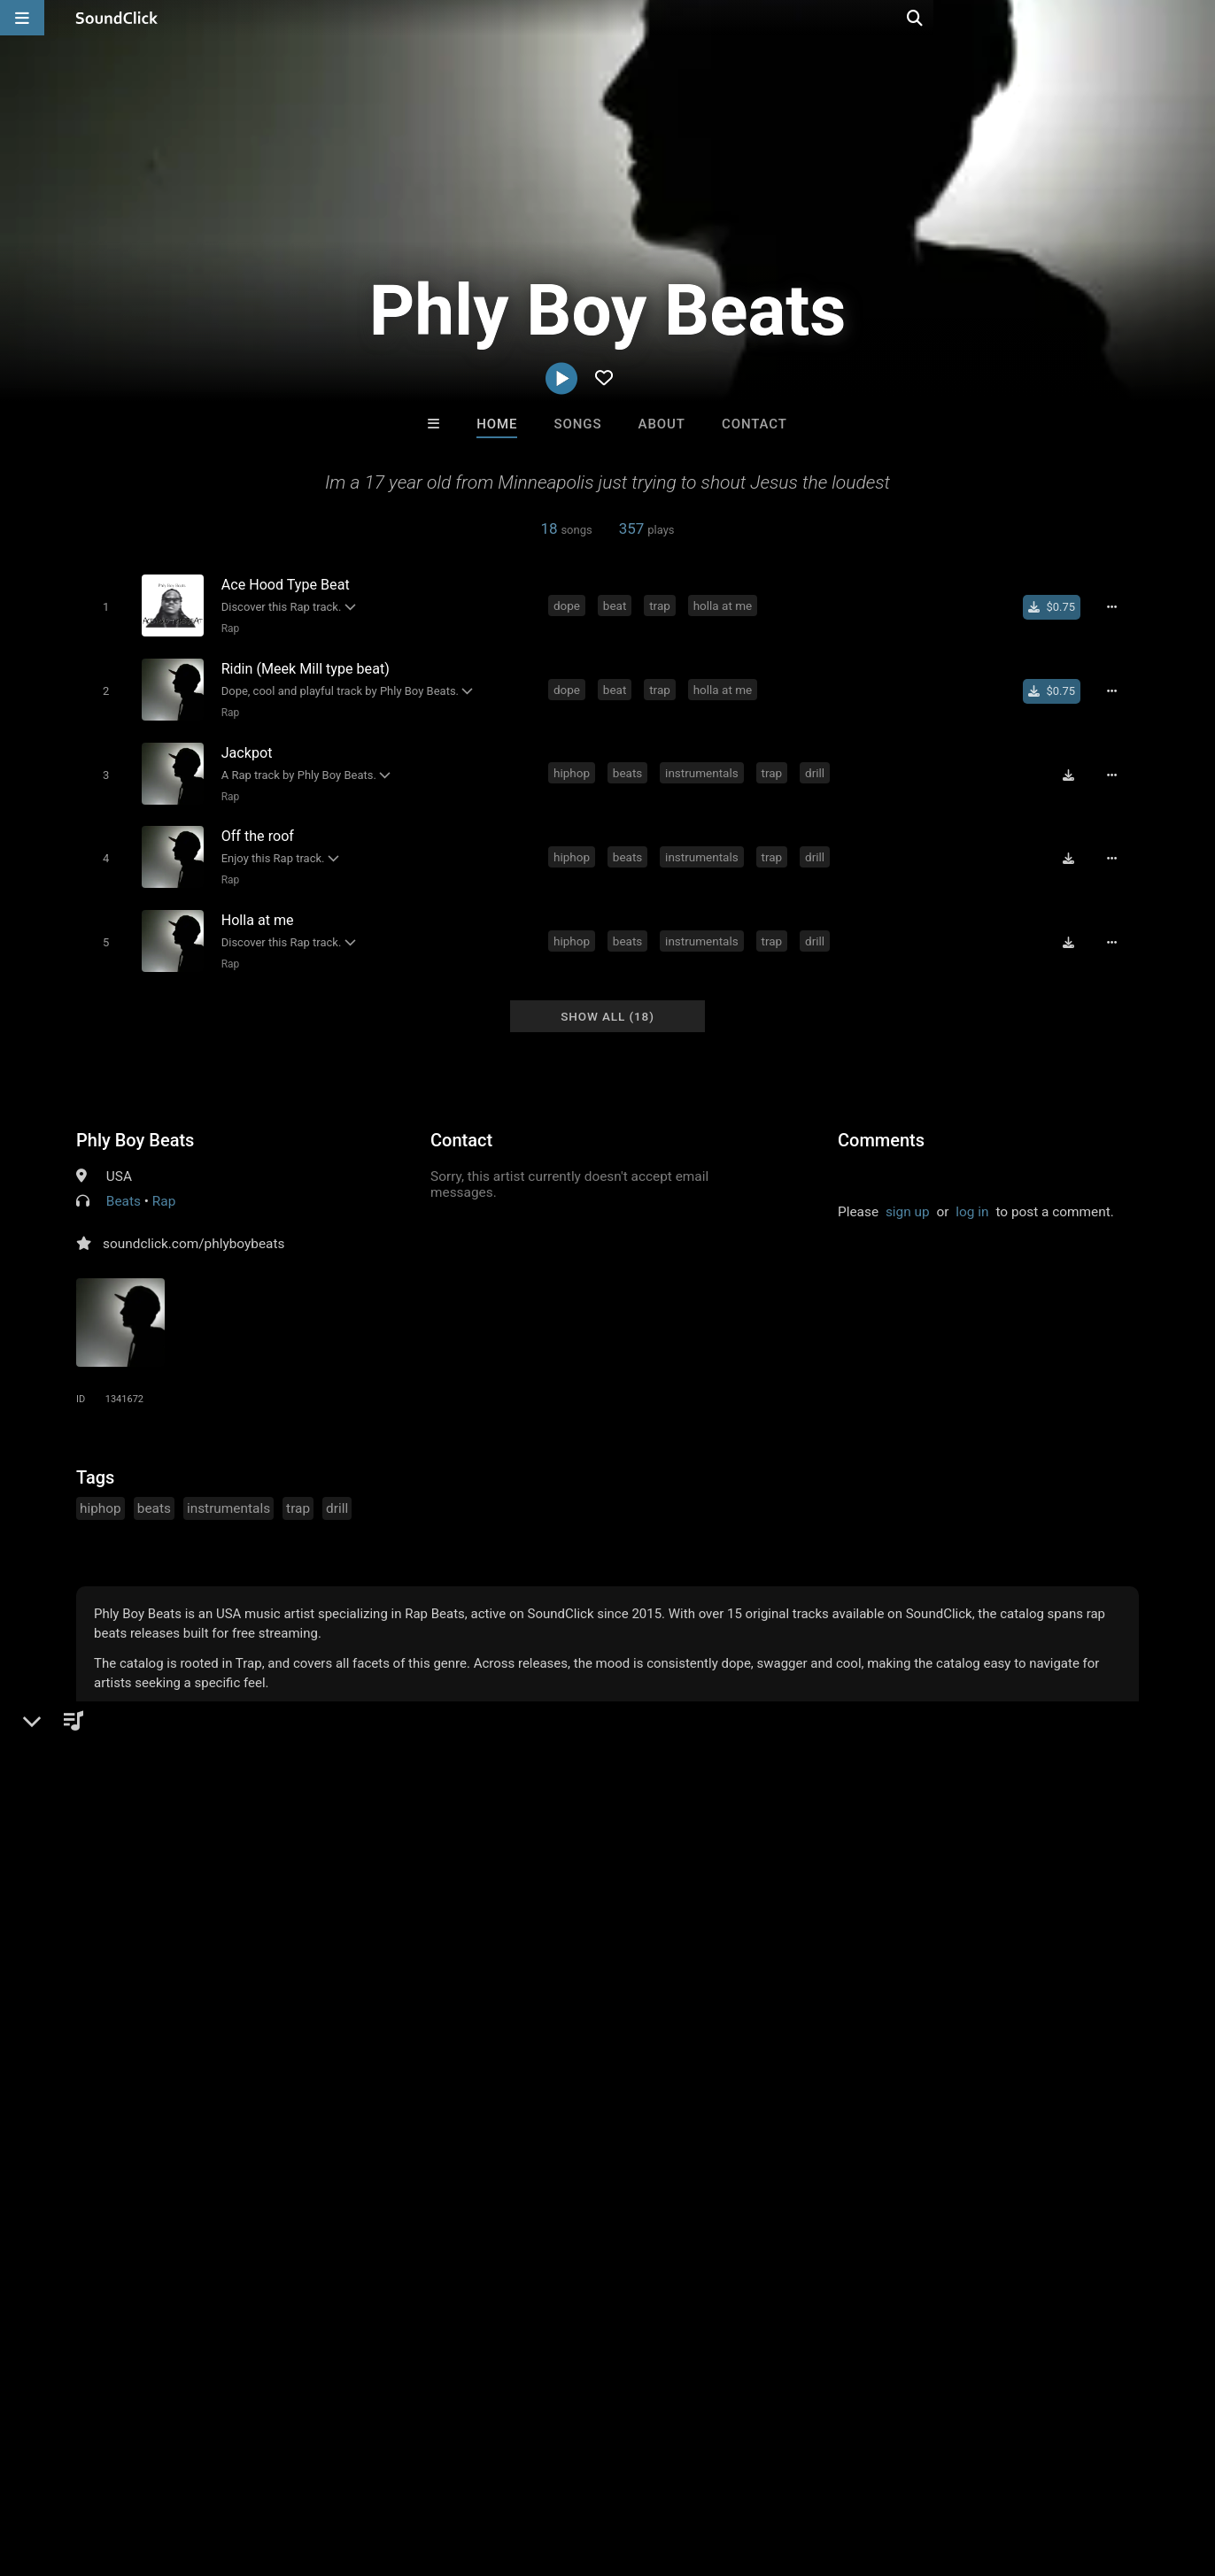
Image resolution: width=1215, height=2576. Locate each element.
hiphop (574, 766)
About (661, 424)
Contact (754, 424)
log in (972, 1196)
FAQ (74, 2471)
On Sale (662, 2179)
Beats (123, 1185)
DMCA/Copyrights (329, 2471)
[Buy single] (1057, 606)
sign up (908, 1196)
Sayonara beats (534, 2083)
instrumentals (704, 766)
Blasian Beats (388, 2083)
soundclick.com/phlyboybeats (193, 1228)
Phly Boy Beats (135, 1124)
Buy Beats (552, 2179)
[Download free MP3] (1073, 767)
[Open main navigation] (22, 17)
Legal (477, 2471)
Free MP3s (441, 2179)
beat (618, 605)
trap (662, 605)
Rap (227, 628)
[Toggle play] (102, 606)
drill (817, 766)
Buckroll (681, 2083)
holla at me (725, 605)
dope (569, 605)
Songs (578, 424)
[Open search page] (1197, 17)
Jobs (243, 2471)
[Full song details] (1116, 606)
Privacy (422, 2471)
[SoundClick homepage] (117, 18)
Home (496, 424)
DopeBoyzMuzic (826, 2083)
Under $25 (773, 2179)
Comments (881, 1124)
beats (630, 766)
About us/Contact (157, 2471)
